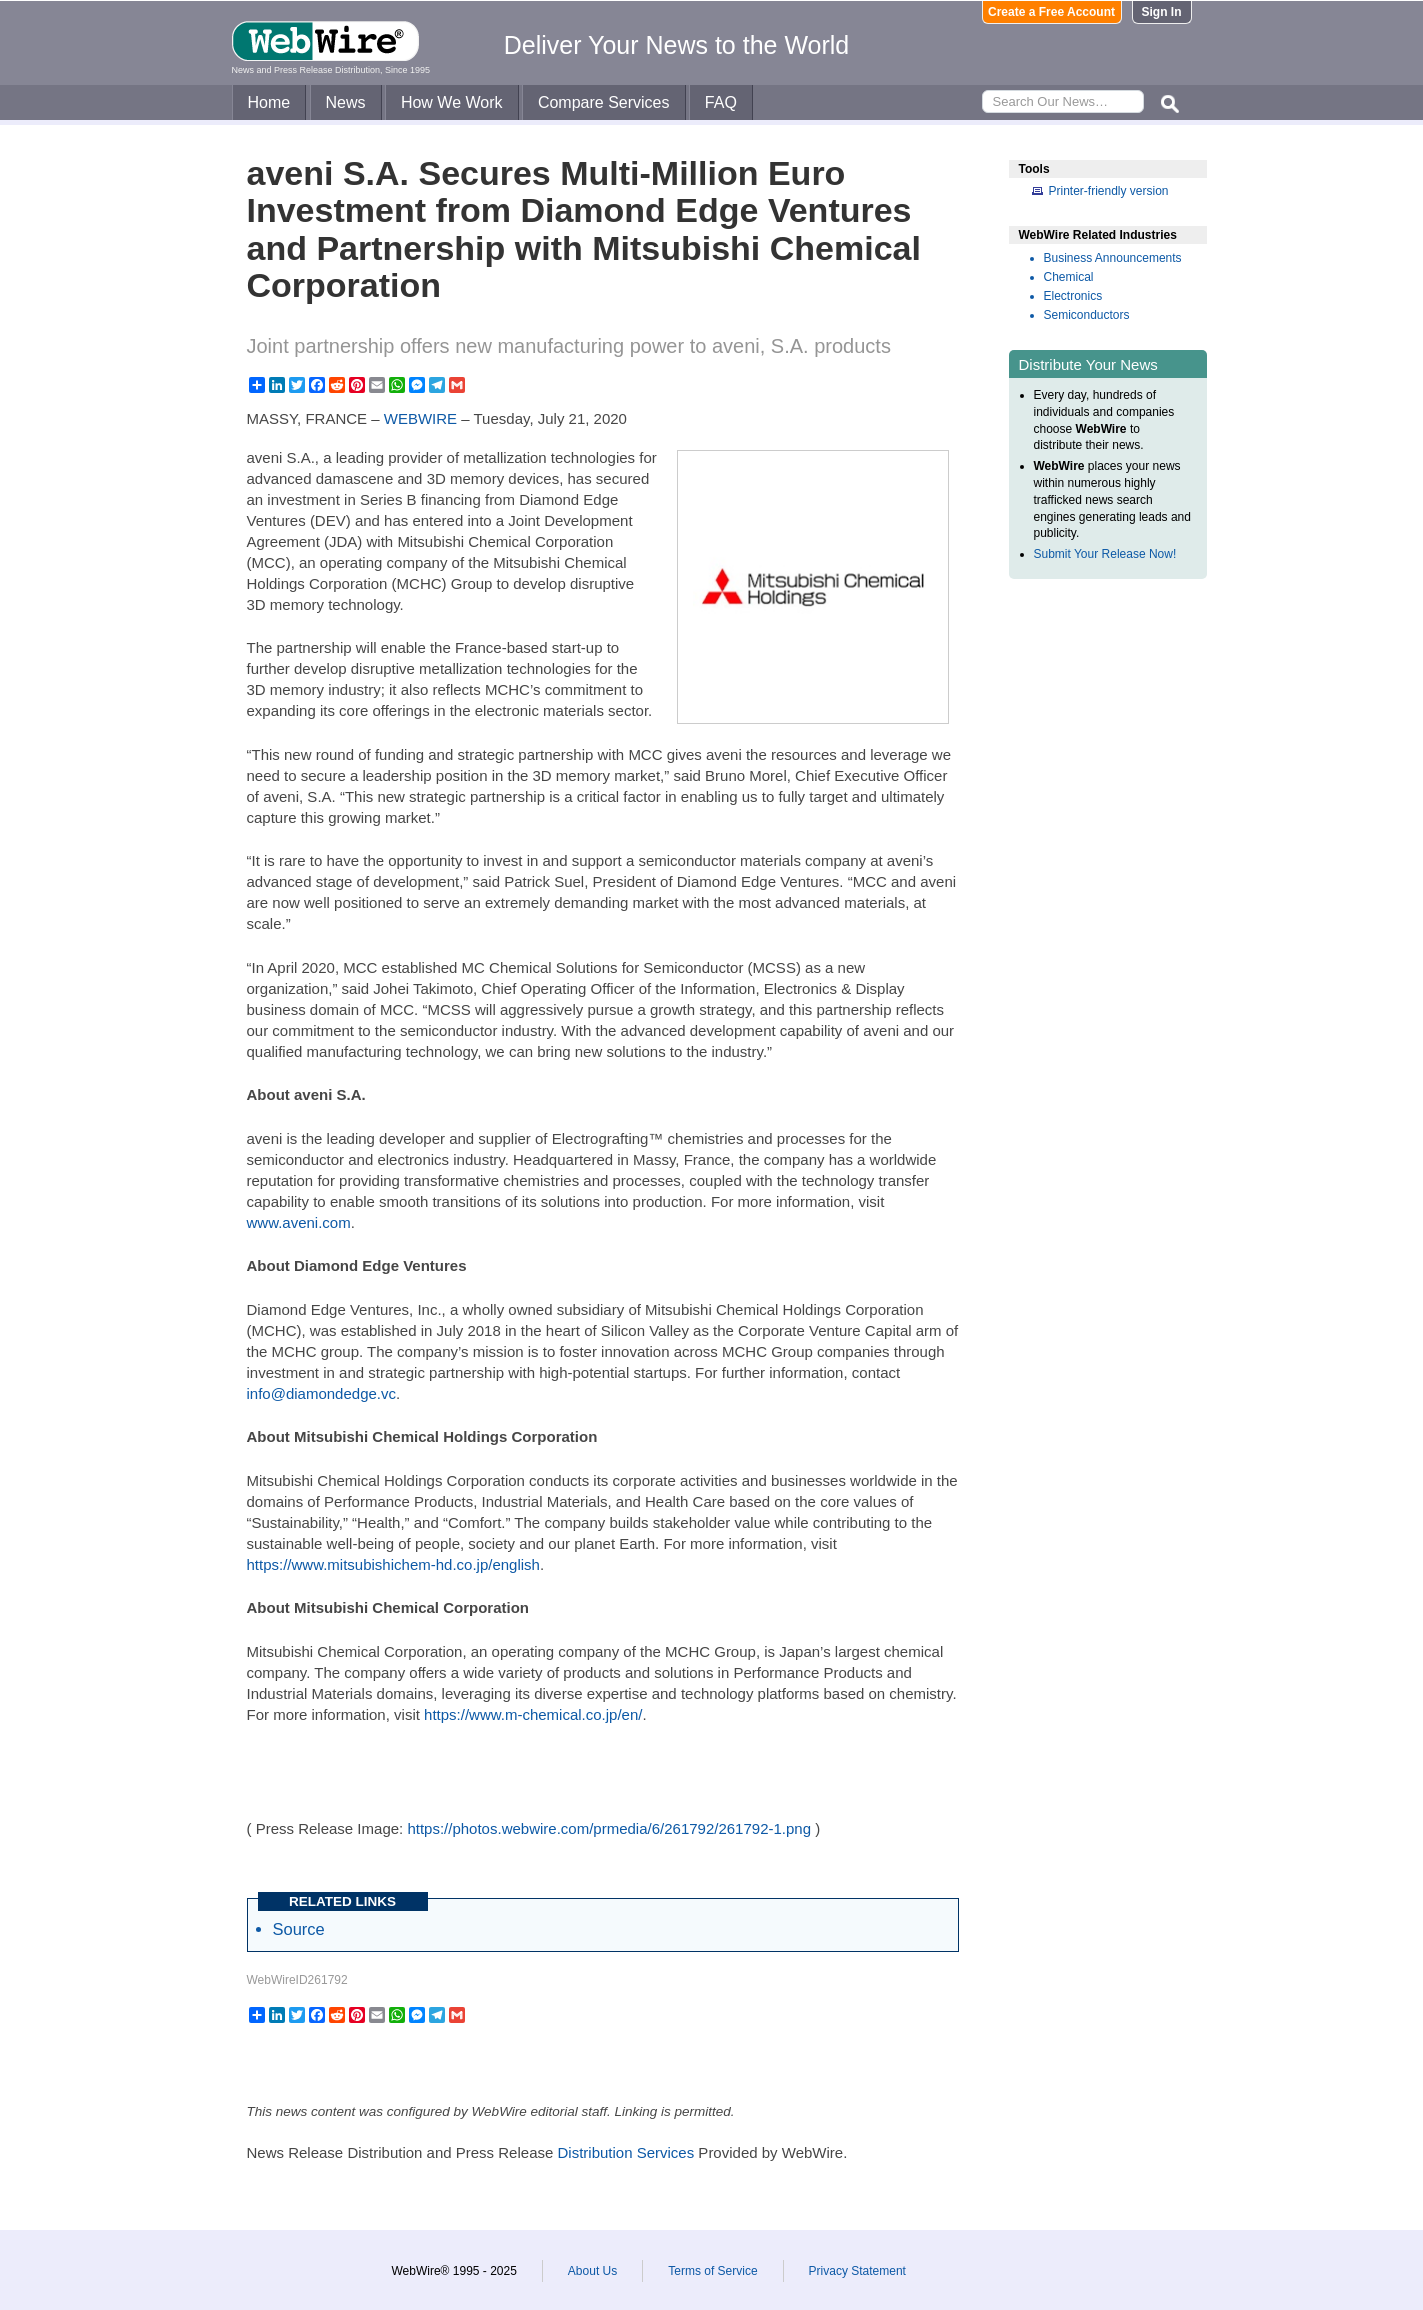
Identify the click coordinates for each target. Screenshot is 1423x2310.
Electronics (1073, 296)
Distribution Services (625, 2152)
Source (299, 1929)
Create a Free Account (1051, 12)
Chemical (1069, 277)
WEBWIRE (420, 418)
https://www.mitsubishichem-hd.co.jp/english (393, 1564)
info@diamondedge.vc (322, 1393)
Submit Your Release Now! (1105, 554)
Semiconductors (1087, 315)
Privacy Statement (857, 2271)
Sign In (1162, 12)
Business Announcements (1113, 258)
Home (269, 102)
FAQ (721, 102)
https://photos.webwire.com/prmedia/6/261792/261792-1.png (609, 1828)
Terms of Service (712, 2271)
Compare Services (604, 102)
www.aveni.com (299, 1222)
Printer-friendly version (1109, 191)
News (346, 102)
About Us (592, 2271)
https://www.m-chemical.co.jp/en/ (533, 1714)
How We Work (452, 102)
